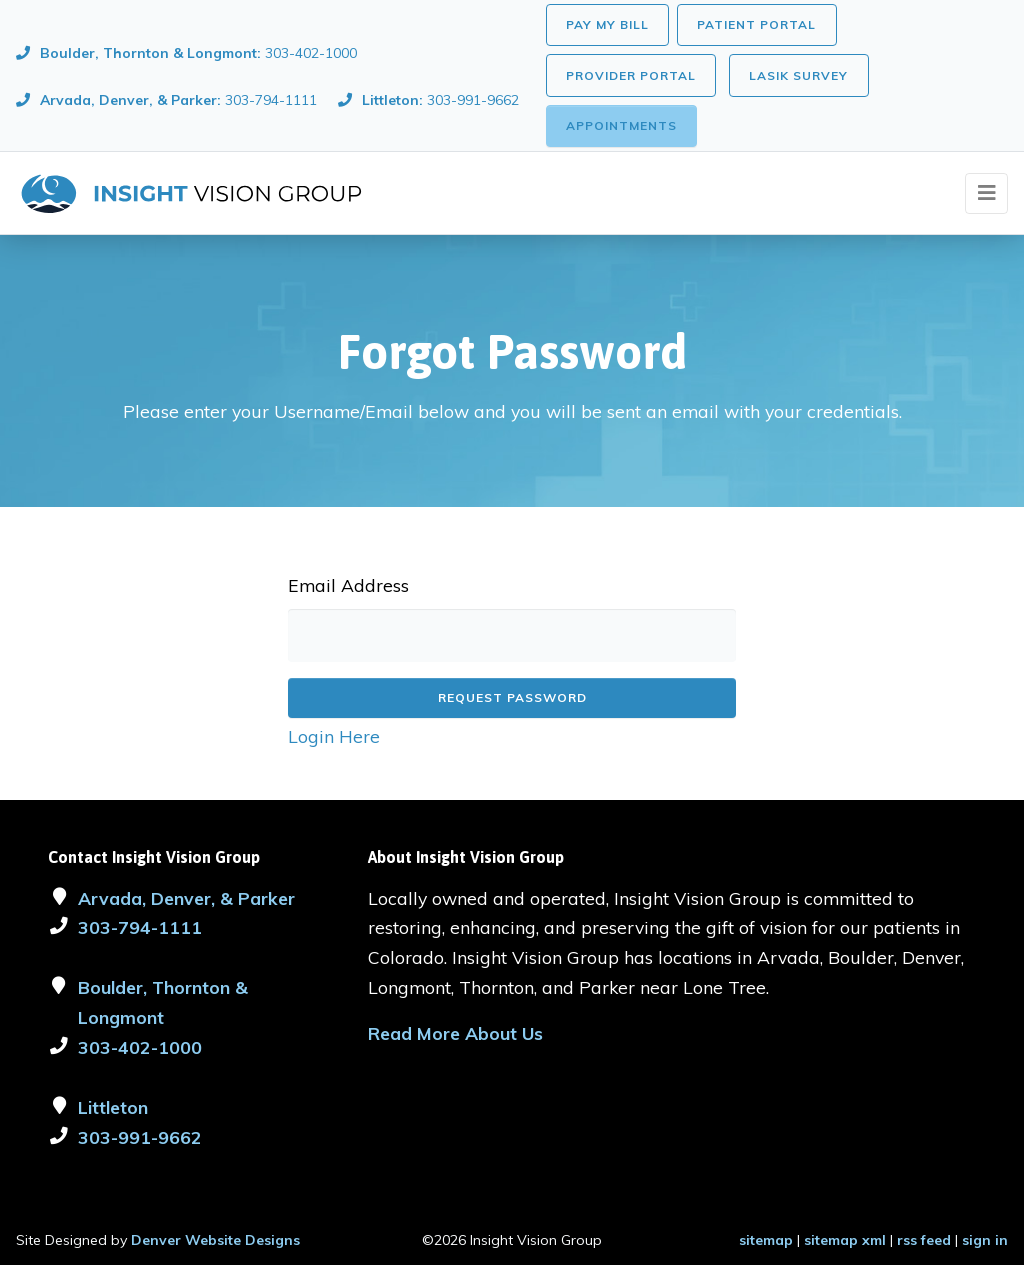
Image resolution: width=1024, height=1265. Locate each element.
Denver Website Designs (215, 1240)
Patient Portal (756, 24)
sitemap (766, 1240)
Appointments (621, 125)
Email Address (348, 585)
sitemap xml (845, 1240)
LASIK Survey (798, 75)
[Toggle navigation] (986, 193)
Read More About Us (455, 1033)
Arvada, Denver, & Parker (186, 898)
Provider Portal (631, 75)
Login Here (334, 736)
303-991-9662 (140, 1137)
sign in (985, 1240)
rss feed (924, 1240)
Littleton (113, 1107)
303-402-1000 (140, 1047)
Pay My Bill (607, 24)
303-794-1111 (140, 927)
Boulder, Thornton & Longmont (163, 1002)
